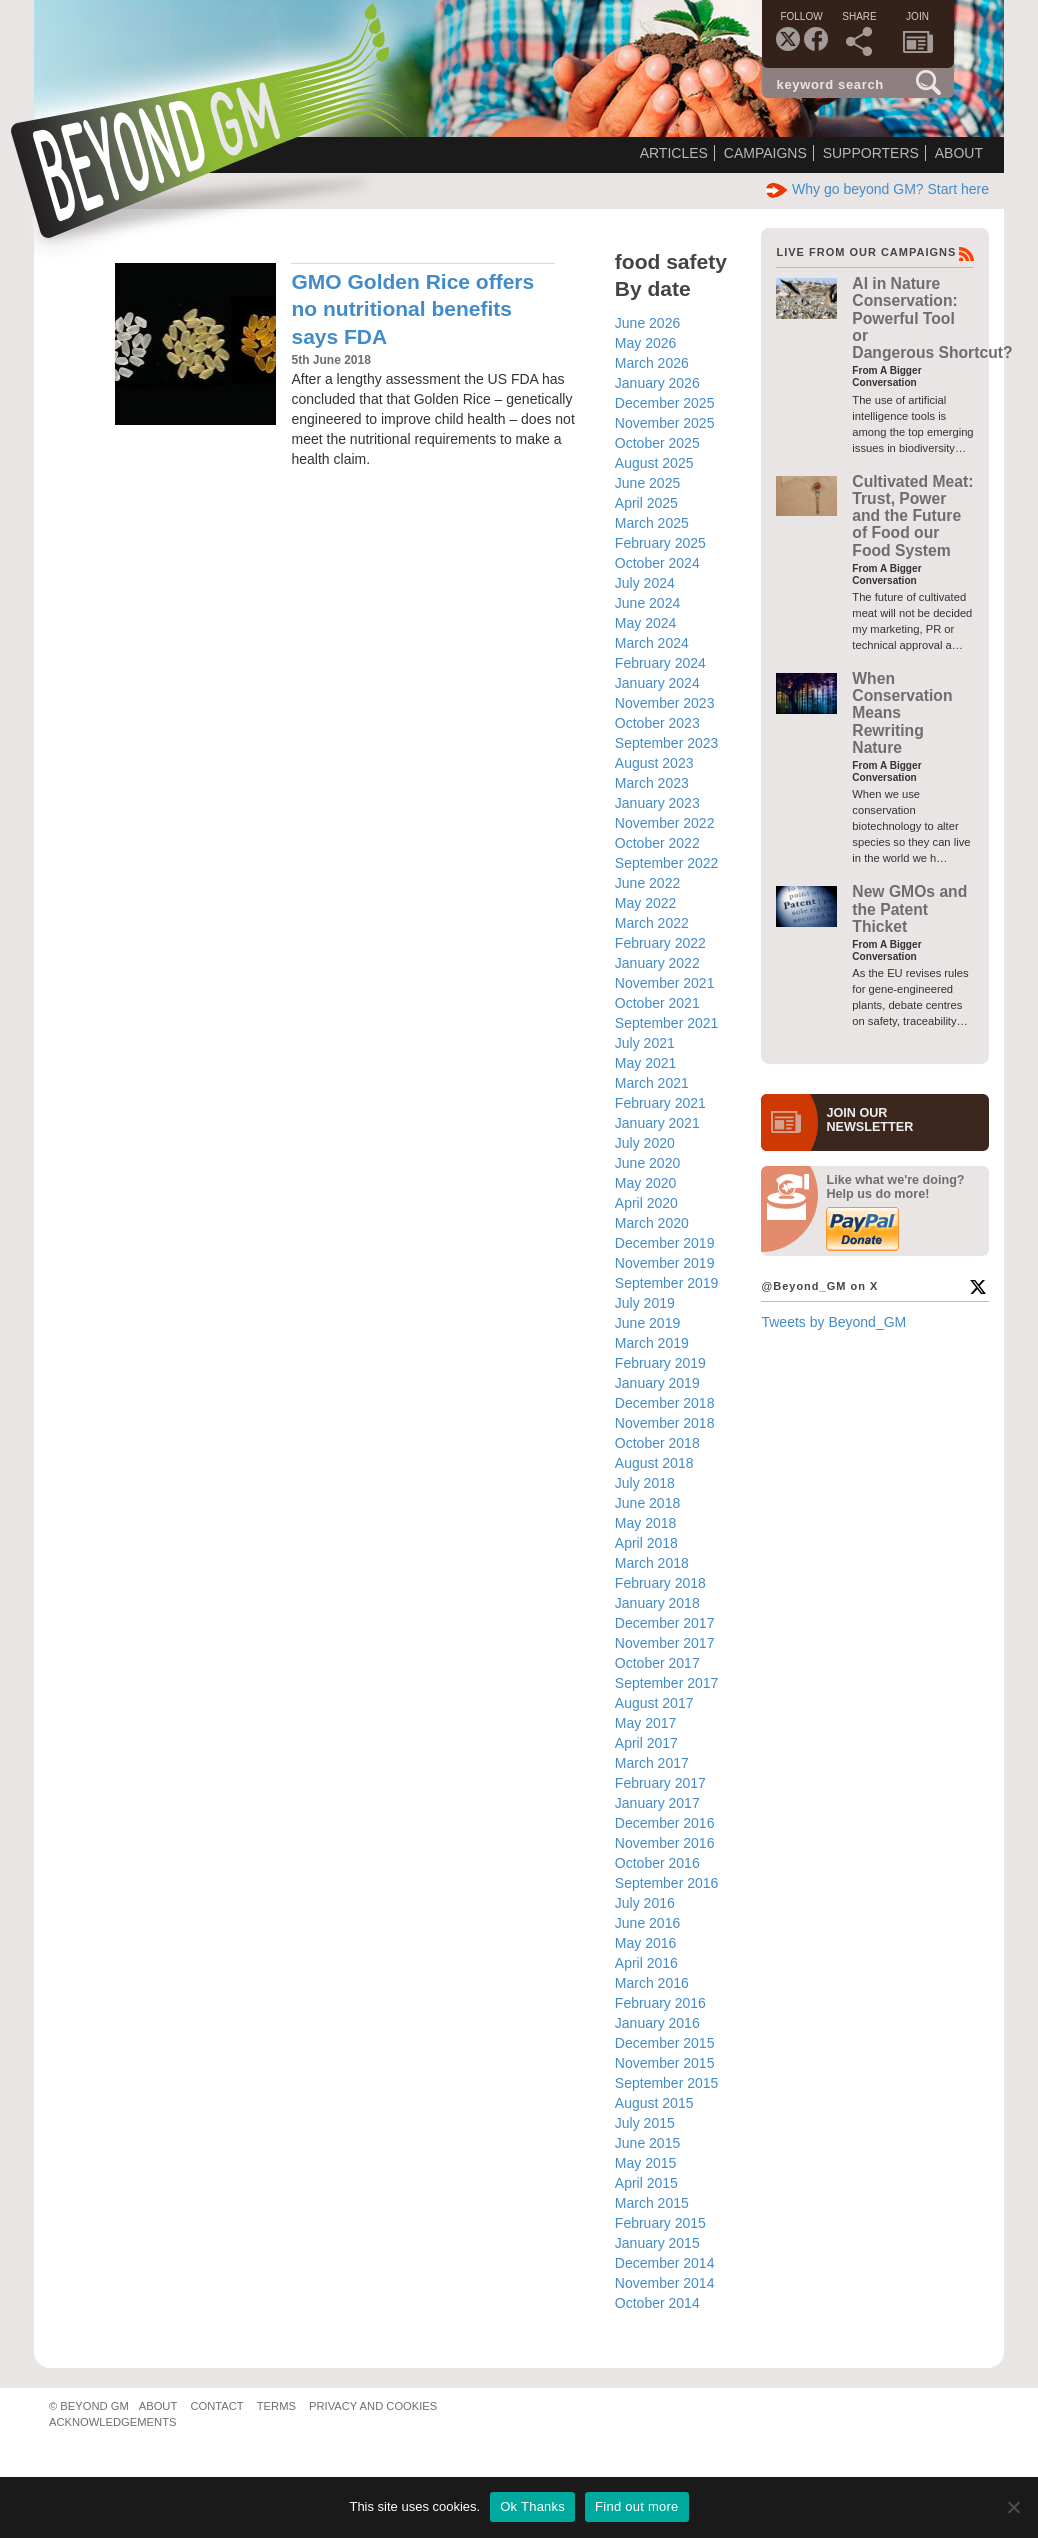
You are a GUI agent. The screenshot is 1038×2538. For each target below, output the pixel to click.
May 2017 (645, 1723)
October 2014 (657, 2303)
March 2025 (652, 523)
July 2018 (645, 1483)
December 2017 (665, 1623)
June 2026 (647, 323)
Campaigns (765, 153)
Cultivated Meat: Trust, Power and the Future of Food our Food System (912, 516)
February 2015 (660, 2223)
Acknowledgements (112, 2422)
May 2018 (645, 1523)
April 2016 (646, 1963)
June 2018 (647, 1503)
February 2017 (660, 1783)
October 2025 (657, 443)
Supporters (871, 153)
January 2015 (657, 2243)
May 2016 (645, 1943)
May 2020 (645, 1183)
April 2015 (646, 2183)
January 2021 (657, 1123)
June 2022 (647, 883)
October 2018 (657, 1443)
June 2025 (647, 483)
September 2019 (667, 1283)
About (959, 153)
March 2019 (652, 1343)
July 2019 (645, 1303)
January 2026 (657, 383)
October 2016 (657, 1863)
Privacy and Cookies (373, 2406)
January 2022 (657, 963)
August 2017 (654, 1703)
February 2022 (660, 943)
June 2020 (647, 1163)
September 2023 (667, 743)
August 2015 (654, 2103)
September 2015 (667, 2083)
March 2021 (652, 1083)
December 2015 (665, 2043)
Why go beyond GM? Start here (877, 189)
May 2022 (645, 903)
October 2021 (657, 1003)
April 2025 (646, 503)
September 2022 (667, 863)
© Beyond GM (89, 2406)
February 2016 (660, 2003)
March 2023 (652, 783)
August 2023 (654, 763)
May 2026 (645, 343)
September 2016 (667, 1883)
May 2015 (645, 2163)
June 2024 (647, 603)
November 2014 (665, 2283)
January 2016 (657, 2023)
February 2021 (660, 1103)
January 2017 (657, 1803)
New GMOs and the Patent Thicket (909, 909)
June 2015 (647, 2143)
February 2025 (660, 543)
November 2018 (665, 1423)
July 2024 (645, 583)
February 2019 (660, 1363)
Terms (276, 2406)
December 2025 (665, 403)
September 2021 (667, 1023)
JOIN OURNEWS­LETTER (869, 1120)
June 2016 (647, 1923)
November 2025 (665, 423)
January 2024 (657, 683)
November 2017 (665, 1643)
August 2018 (654, 1463)
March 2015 (652, 2203)
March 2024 (652, 643)
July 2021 (645, 1043)
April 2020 (646, 1203)
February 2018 (660, 1583)
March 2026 (652, 363)
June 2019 (647, 1323)
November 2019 (665, 1263)
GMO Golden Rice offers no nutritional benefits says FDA (412, 309)
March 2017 (652, 1763)
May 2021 (645, 1063)
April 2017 (646, 1743)
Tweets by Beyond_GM (833, 1322)
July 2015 (645, 2123)
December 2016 (665, 1823)
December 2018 (665, 1403)
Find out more (636, 2506)
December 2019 (665, 1243)
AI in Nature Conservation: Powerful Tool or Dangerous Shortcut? (932, 318)
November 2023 (665, 703)
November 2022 (665, 823)
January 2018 (657, 1603)
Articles (674, 153)
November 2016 (665, 1843)
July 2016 (645, 1903)
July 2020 (645, 1143)
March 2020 (652, 1223)
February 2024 (660, 663)
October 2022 (657, 843)
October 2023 (657, 723)
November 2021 (665, 983)
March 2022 (652, 923)
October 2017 (657, 1663)
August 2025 (654, 463)
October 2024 (657, 563)
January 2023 (657, 803)
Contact (216, 2406)
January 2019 (657, 1383)
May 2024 (645, 623)
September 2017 (667, 1683)
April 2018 (646, 1543)
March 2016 (652, 1983)
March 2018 (652, 1563)
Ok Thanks (532, 2506)
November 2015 (665, 2063)
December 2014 (665, 2263)
